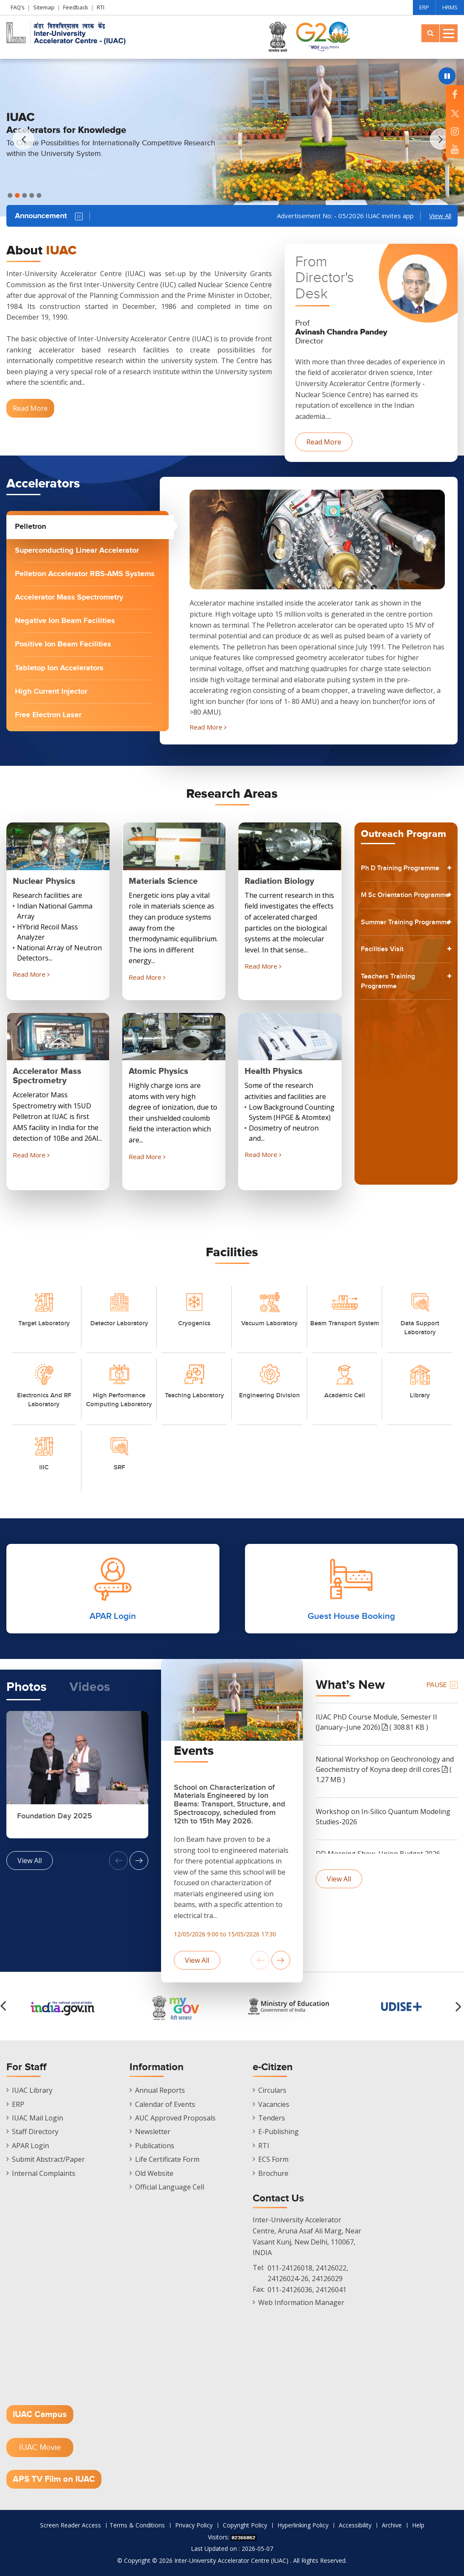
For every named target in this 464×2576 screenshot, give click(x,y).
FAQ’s (18, 7)
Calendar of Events (165, 2104)
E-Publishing (278, 2131)
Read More (30, 408)
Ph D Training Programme (385, 874)
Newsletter (152, 2131)
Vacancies (273, 2104)
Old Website (154, 2173)
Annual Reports (160, 2090)
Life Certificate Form (167, 2159)
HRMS (450, 7)
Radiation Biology (279, 881)
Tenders (271, 2118)
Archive (392, 2525)
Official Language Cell (169, 2187)
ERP (424, 7)
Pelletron (30, 526)
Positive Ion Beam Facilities (63, 644)
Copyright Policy (245, 2525)
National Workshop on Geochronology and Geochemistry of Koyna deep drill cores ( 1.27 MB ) (385, 1769)
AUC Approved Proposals (175, 2118)
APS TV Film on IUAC (54, 2479)
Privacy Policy (194, 2525)
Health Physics (274, 1071)
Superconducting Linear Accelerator (77, 550)
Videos (89, 1687)
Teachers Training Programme (393, 1024)
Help (418, 2525)
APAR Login (30, 2145)
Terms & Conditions (137, 2525)
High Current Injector (51, 691)
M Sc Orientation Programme (391, 914)
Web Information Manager (301, 2302)
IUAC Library (32, 2090)
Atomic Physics (158, 1071)
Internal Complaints (43, 2173)
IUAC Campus (40, 2414)
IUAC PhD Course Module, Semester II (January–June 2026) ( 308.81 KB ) (376, 1722)
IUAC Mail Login (37, 2118)
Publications (154, 2145)
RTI (100, 7)
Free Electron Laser (48, 715)
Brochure (273, 2173)
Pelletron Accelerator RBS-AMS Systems (85, 574)
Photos (26, 1687)
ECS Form (273, 2159)
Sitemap (44, 7)
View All (440, 215)
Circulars (272, 2090)
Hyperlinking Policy (303, 2525)
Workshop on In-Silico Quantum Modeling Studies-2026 (383, 1816)
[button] (440, 139)
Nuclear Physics (44, 881)
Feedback (75, 7)
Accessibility (355, 2525)
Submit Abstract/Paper (48, 2159)
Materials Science (163, 881)
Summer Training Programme (392, 955)
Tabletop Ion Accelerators (59, 668)
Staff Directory (35, 2131)
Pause (79, 216)
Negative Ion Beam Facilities (65, 621)
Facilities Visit (386, 990)
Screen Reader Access (70, 2525)
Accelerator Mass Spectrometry (69, 597)
